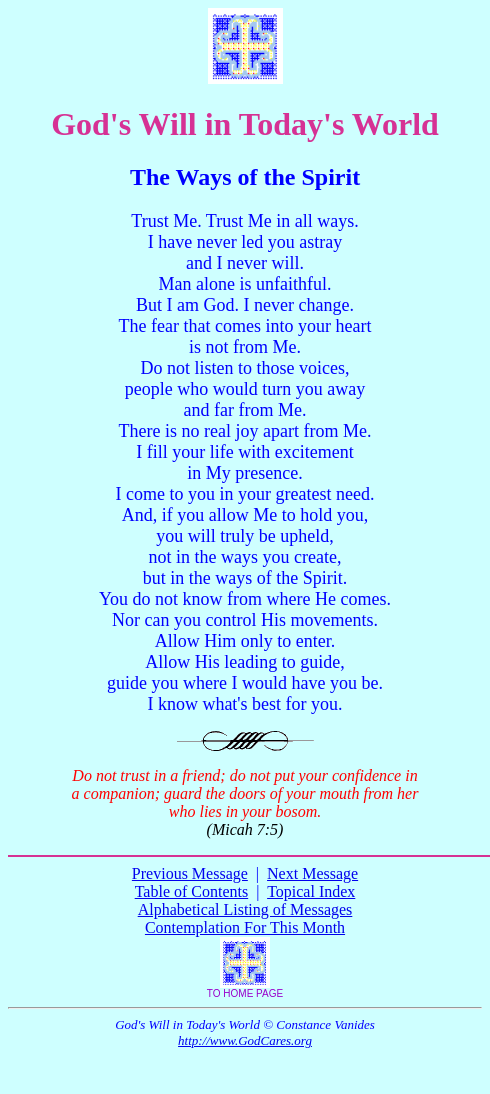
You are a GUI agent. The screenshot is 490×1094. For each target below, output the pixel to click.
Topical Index (311, 891)
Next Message (312, 873)
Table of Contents (192, 891)
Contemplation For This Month (245, 927)
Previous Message (190, 873)
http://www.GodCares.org (245, 1040)
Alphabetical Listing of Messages (245, 909)
